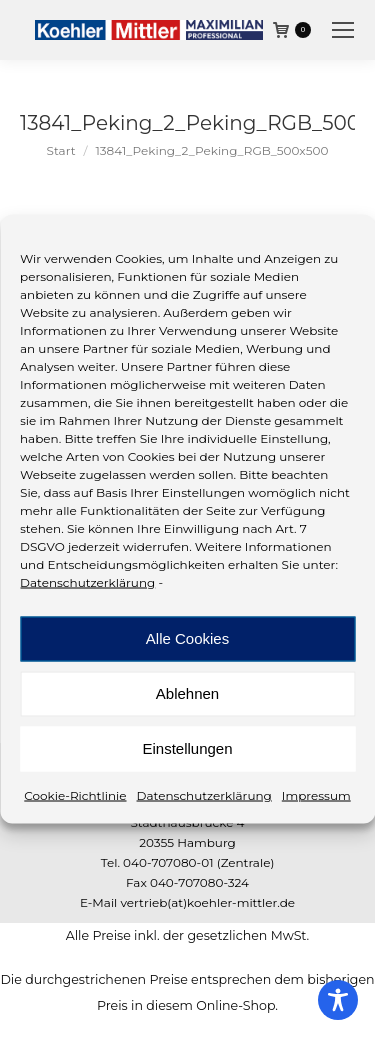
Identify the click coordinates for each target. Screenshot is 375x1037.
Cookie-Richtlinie (75, 794)
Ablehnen (187, 693)
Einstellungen (187, 748)
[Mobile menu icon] (343, 30)
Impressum (316, 794)
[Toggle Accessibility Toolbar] (338, 1000)
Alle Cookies (187, 638)
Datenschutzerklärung (87, 581)
